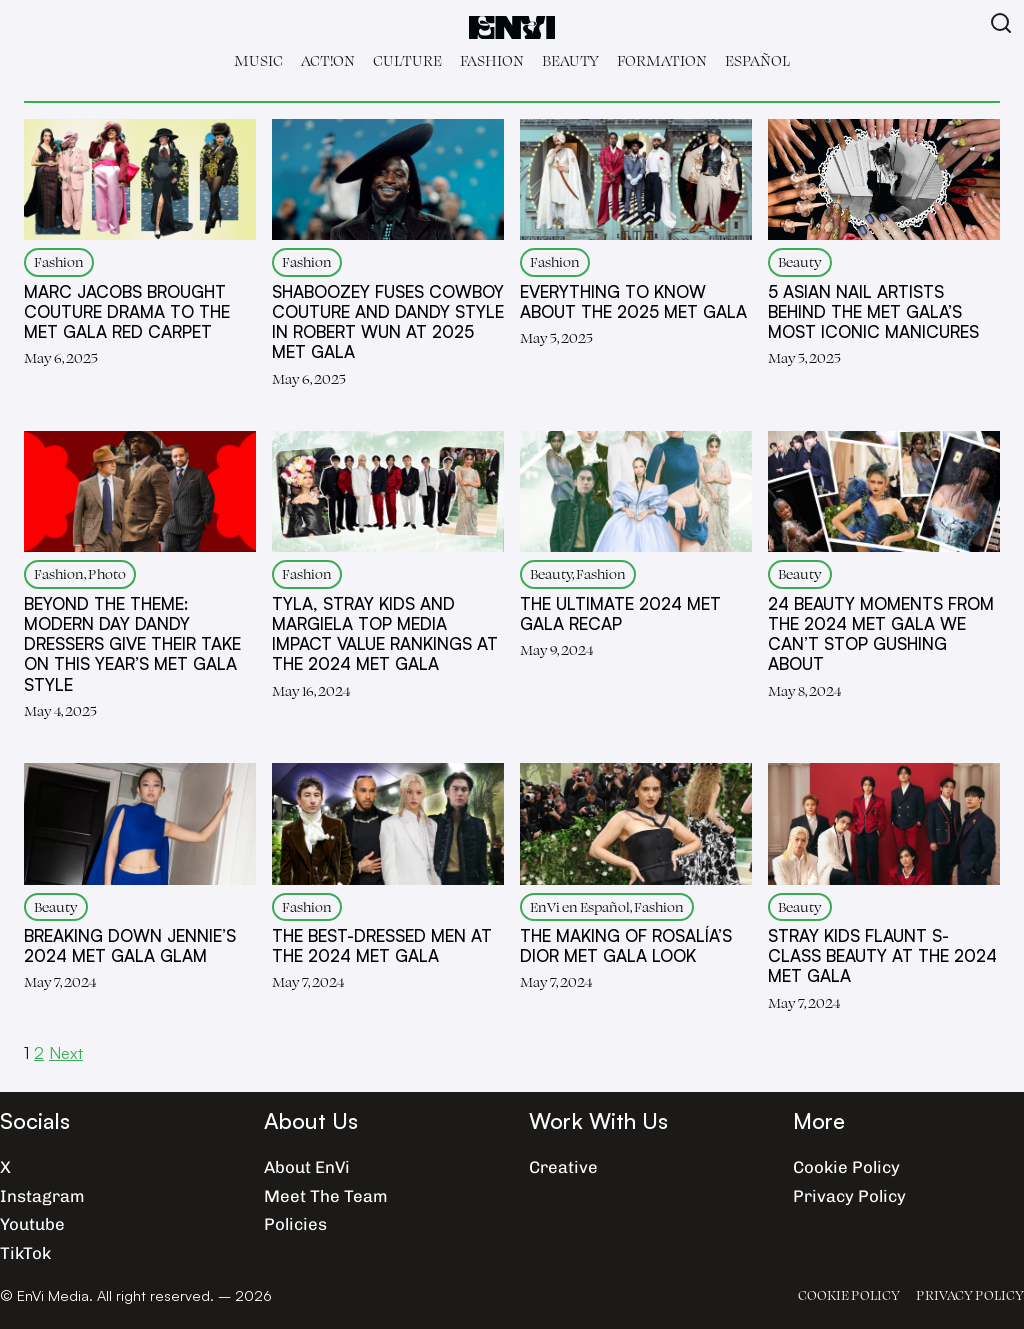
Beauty (570, 60)
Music (258, 60)
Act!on (328, 60)
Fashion (492, 60)
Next (66, 1052)
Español (757, 60)
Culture (407, 60)
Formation (662, 60)
